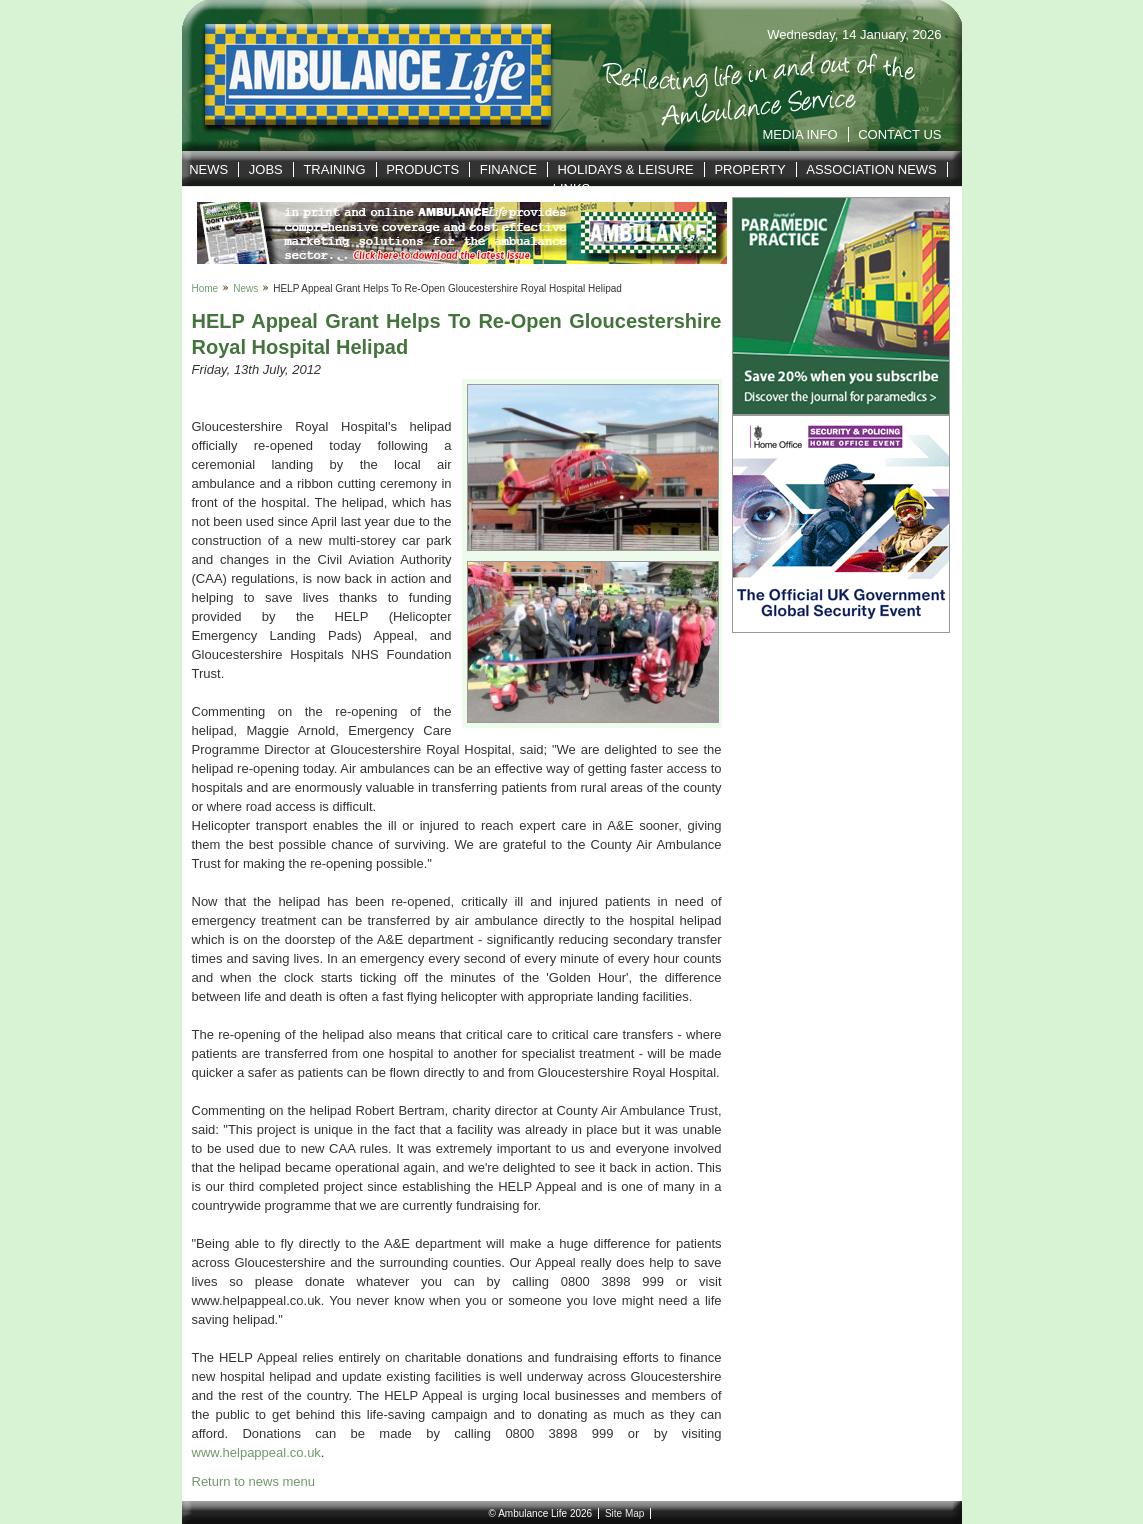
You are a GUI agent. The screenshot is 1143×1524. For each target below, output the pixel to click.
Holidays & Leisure (625, 169)
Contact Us (899, 134)
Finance (508, 169)
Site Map (624, 1513)
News (208, 169)
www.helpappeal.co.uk (256, 1452)
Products (422, 169)
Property (749, 169)
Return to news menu (254, 1481)
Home (205, 288)
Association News (871, 169)
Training (334, 169)
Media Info (799, 134)
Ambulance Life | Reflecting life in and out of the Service (365, 76)
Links (572, 188)
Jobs (266, 169)
